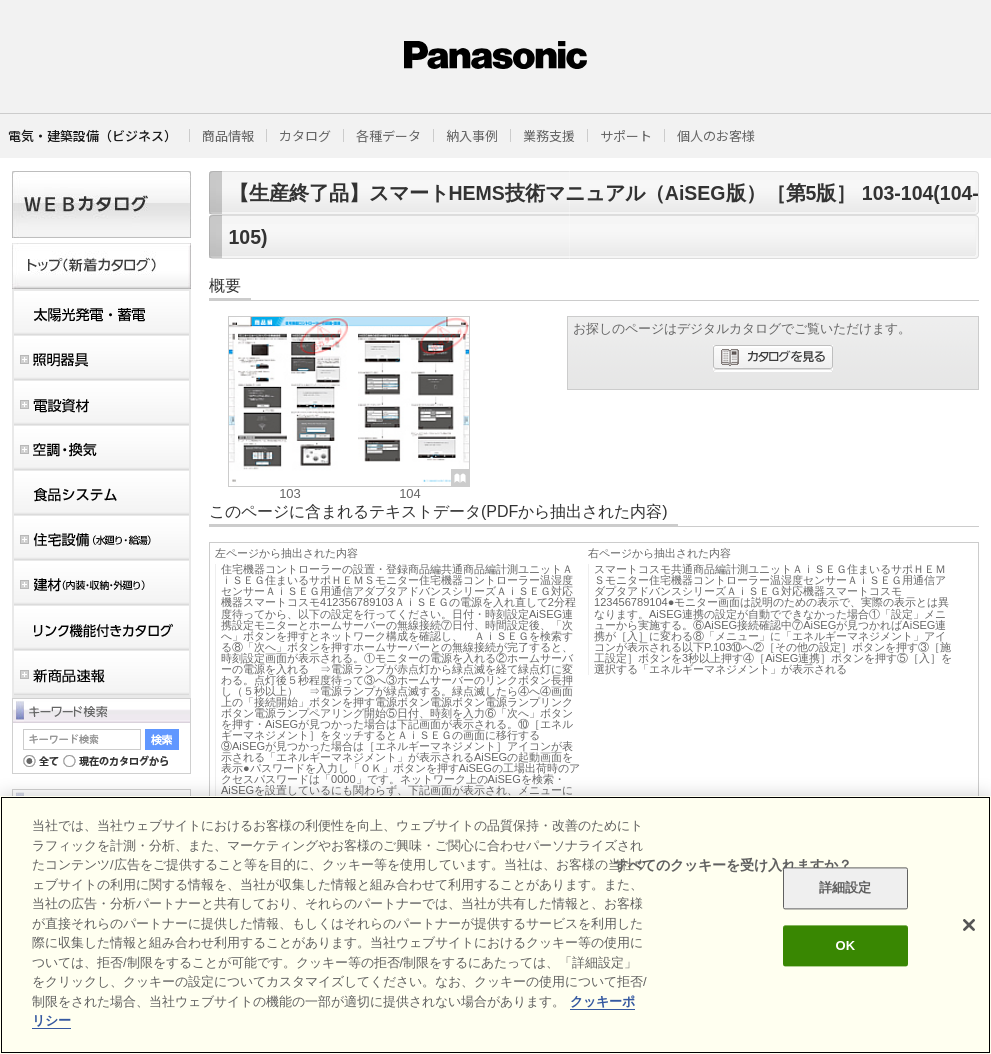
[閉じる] (969, 925)
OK (845, 945)
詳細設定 (845, 888)
